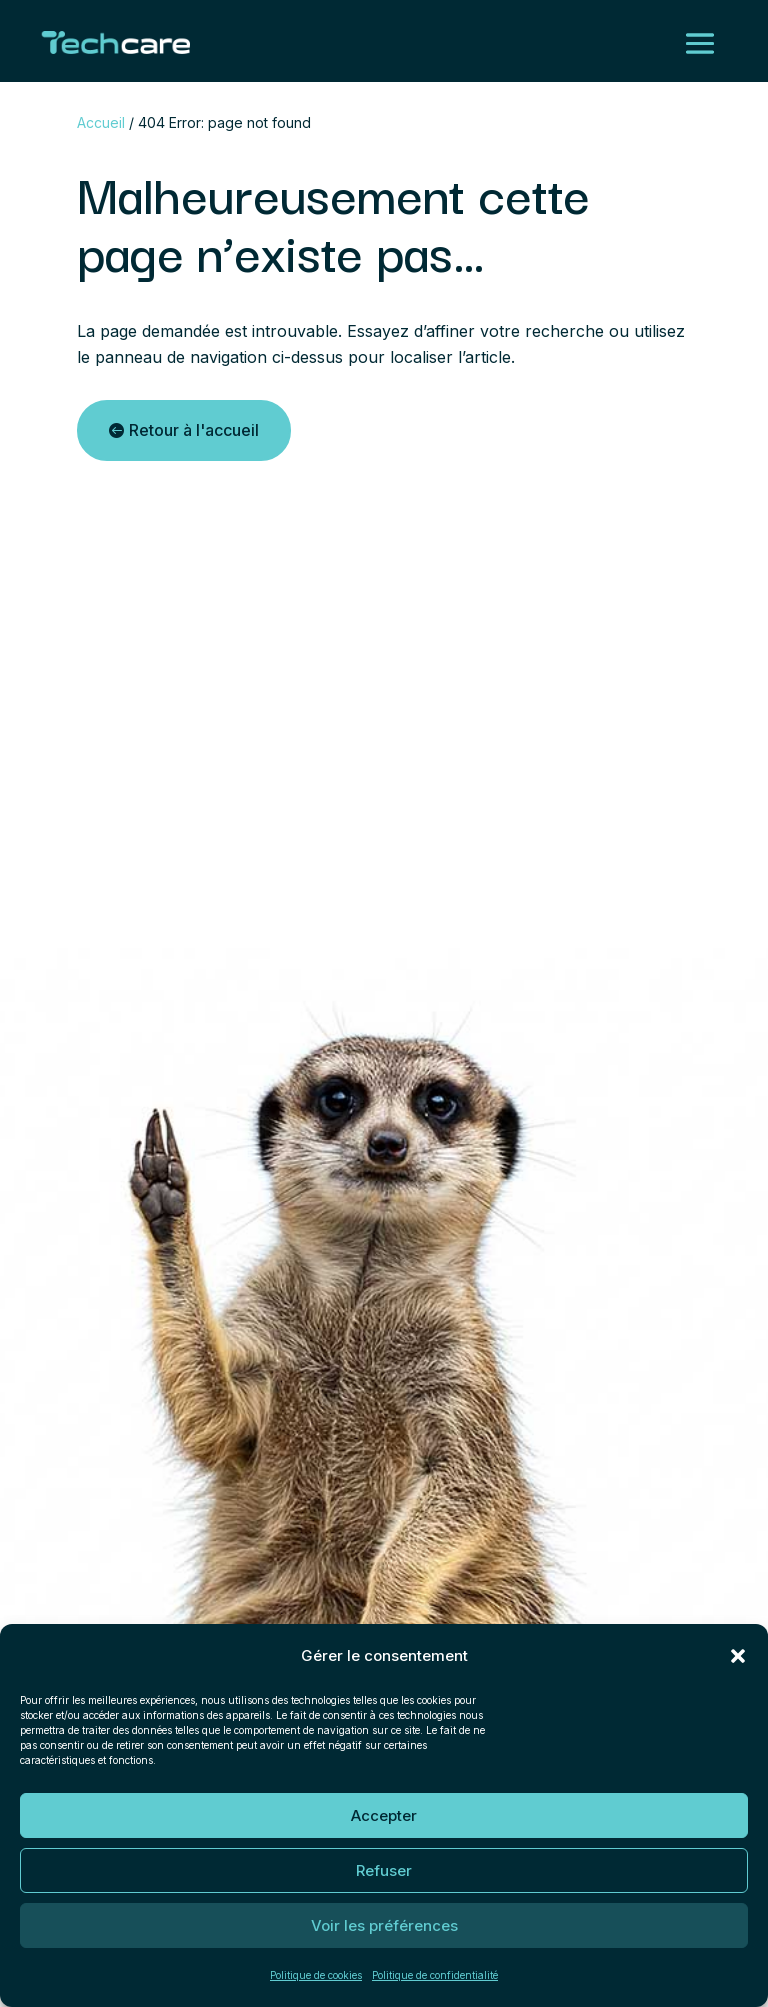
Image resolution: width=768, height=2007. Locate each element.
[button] (738, 1656)
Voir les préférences (384, 1925)
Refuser (384, 1870)
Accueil (101, 122)
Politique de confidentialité (435, 1975)
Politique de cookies (316, 1975)
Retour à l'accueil (194, 430)
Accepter (384, 1815)
